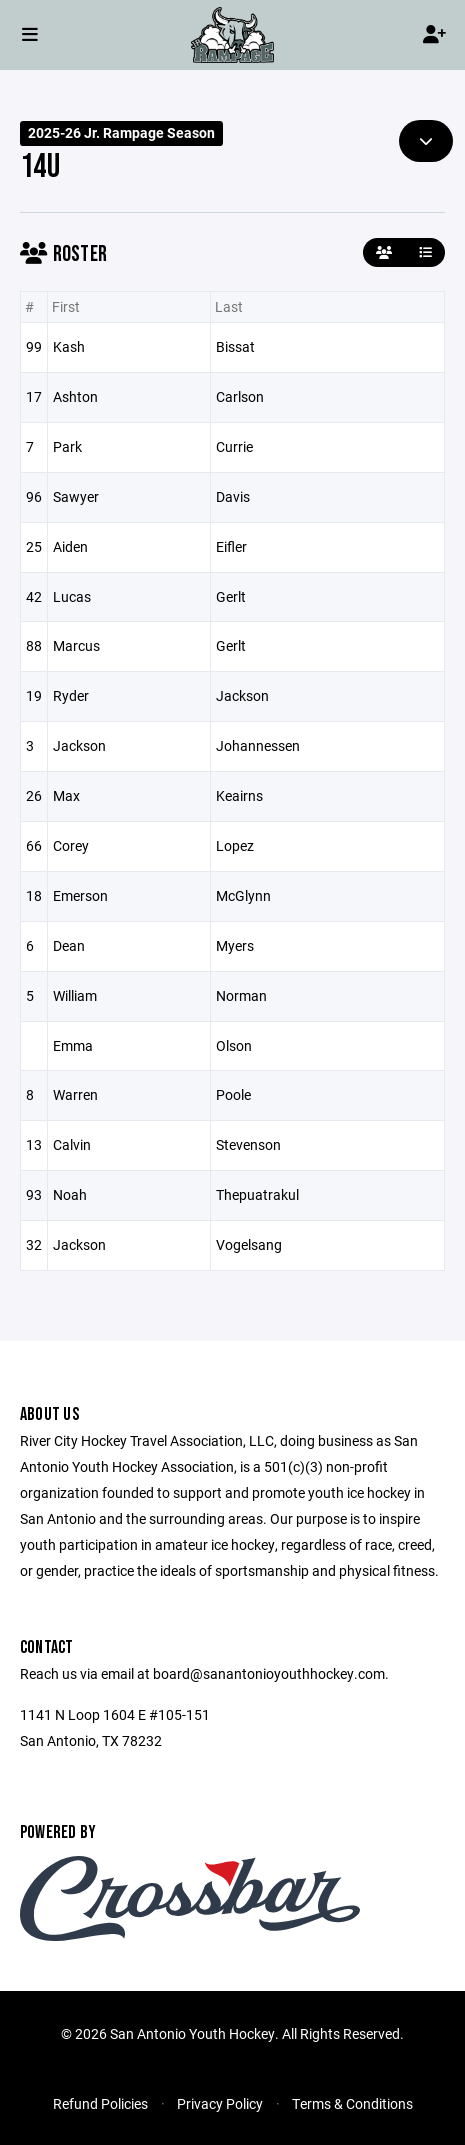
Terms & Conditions (352, 2103)
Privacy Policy (220, 2103)
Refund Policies (100, 2103)
